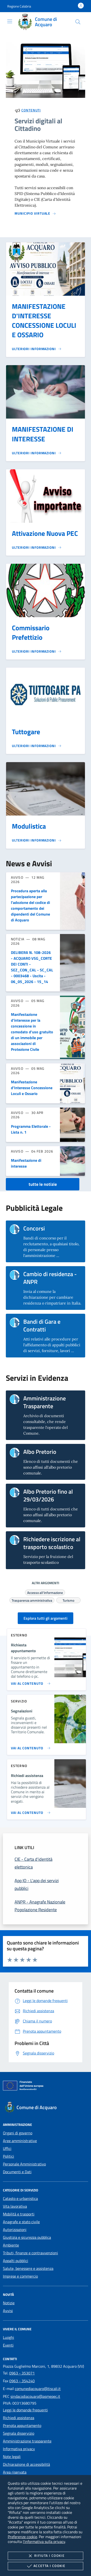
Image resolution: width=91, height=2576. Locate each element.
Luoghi (8, 2337)
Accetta (45, 2566)
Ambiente (11, 2245)
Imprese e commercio (20, 2276)
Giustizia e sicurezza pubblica (27, 2237)
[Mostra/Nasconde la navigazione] (10, 21)
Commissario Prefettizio (31, 632)
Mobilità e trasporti (18, 2214)
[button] (19, 6)
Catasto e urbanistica (20, 2198)
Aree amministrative (20, 2141)
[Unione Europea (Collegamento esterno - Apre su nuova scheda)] (45, 2086)
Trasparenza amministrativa (32, 1600)
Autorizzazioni (14, 2229)
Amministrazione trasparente (27, 2441)
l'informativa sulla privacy (44, 2541)
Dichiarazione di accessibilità (26, 2464)
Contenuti (31, 110)
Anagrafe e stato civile (21, 2222)
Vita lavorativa (15, 2206)
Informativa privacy (19, 2449)
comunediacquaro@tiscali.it (38, 2388)
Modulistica (29, 826)
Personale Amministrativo (24, 2164)
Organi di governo (17, 2133)
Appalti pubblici (15, 2261)
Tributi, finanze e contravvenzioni (30, 2253)
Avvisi (8, 2311)
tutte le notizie (43, 1184)
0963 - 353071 (22, 2373)
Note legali (12, 2456)
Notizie (9, 2303)
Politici (8, 2156)
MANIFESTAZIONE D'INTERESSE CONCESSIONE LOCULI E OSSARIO (44, 320)
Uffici (7, 2148)
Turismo (68, 1600)
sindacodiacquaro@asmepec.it (35, 2396)
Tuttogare (26, 731)
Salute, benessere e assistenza (28, 2268)
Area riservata (14, 2472)
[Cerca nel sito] (78, 22)
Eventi (8, 2345)
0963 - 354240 (22, 2381)
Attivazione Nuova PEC (45, 533)
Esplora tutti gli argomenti (45, 1618)
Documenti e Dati (17, 2172)
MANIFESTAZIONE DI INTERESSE (42, 434)
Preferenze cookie (22, 2537)
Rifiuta (45, 2556)
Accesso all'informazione (45, 1592)
